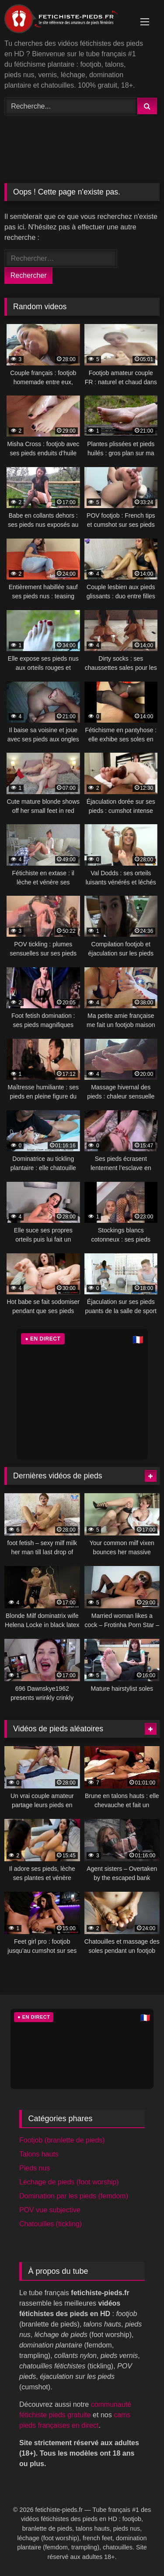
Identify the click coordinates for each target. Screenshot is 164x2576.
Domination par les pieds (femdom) (73, 2196)
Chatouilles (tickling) (50, 2224)
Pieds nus (34, 2168)
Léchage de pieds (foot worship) (69, 2182)
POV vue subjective (49, 2210)
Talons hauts (39, 2154)
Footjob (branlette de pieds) (62, 2140)
